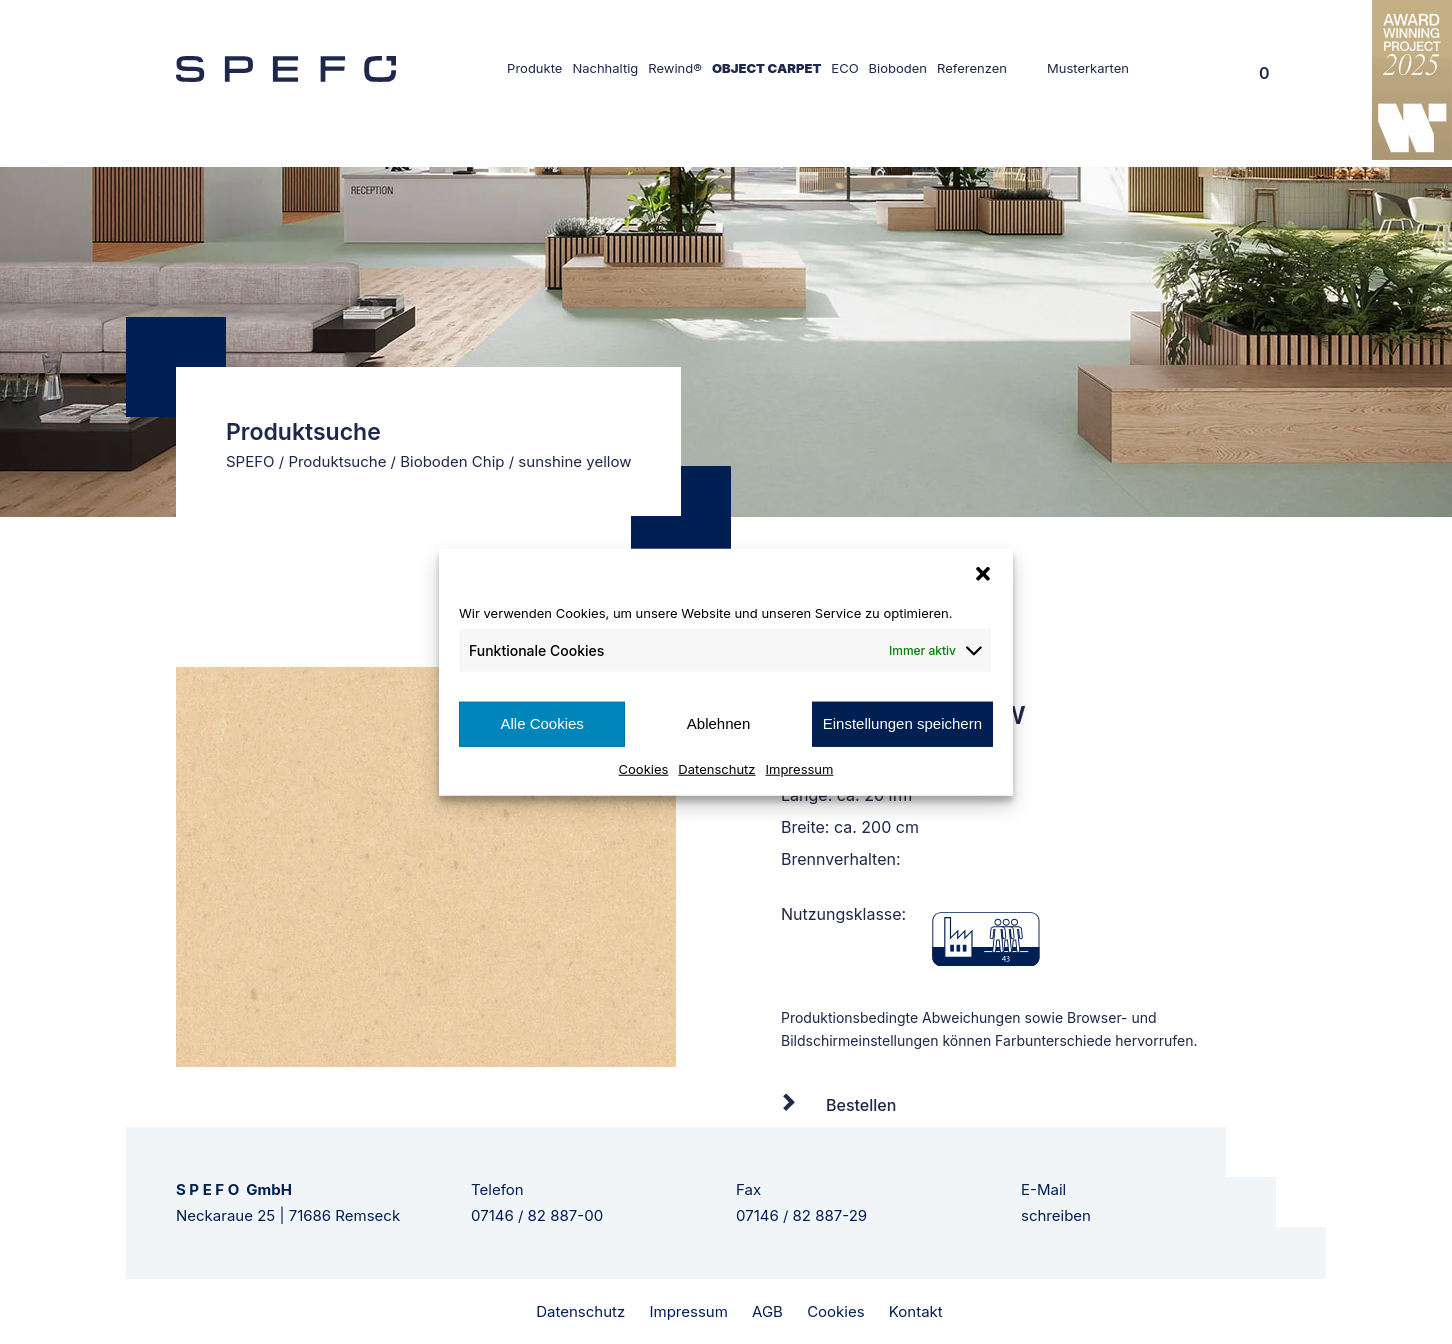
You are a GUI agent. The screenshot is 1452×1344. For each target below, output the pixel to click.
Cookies (644, 768)
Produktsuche (337, 461)
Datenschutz (716, 768)
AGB (767, 1311)
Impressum (800, 768)
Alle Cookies (541, 723)
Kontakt (916, 1311)
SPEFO (250, 461)
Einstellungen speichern (902, 723)
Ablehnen (718, 723)
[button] (983, 574)
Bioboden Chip (452, 461)
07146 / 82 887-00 (537, 1215)
